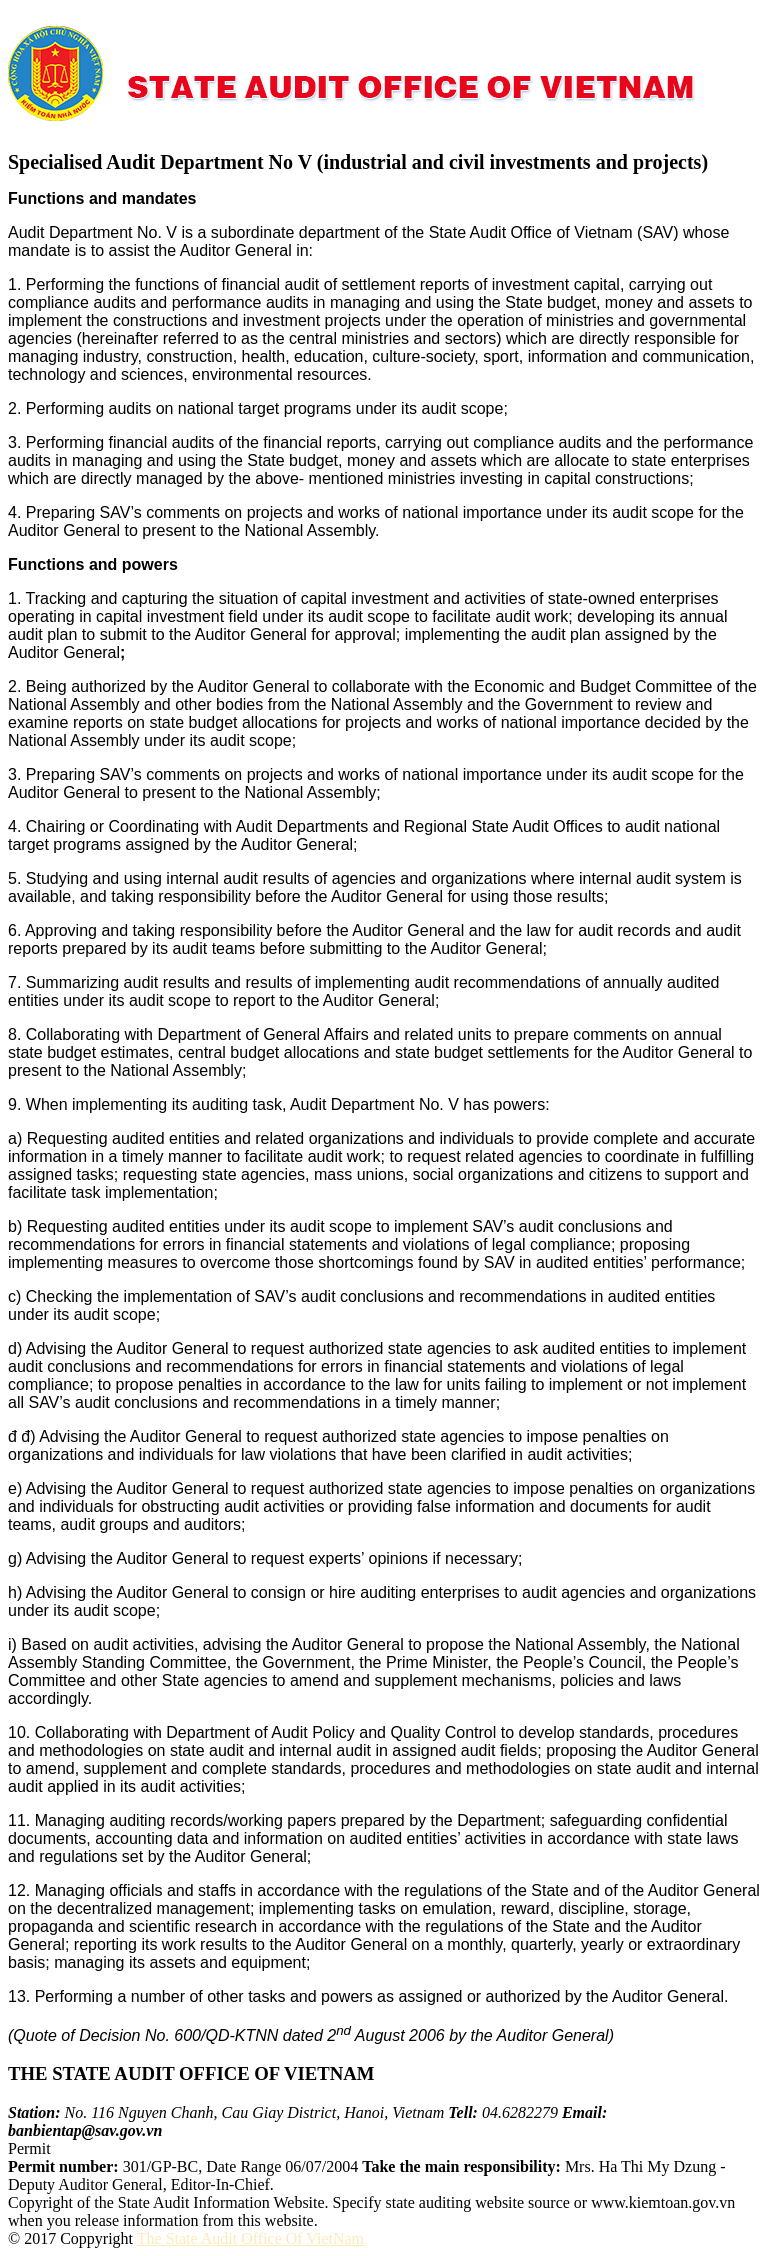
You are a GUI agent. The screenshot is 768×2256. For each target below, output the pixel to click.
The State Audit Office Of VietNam (250, 2238)
